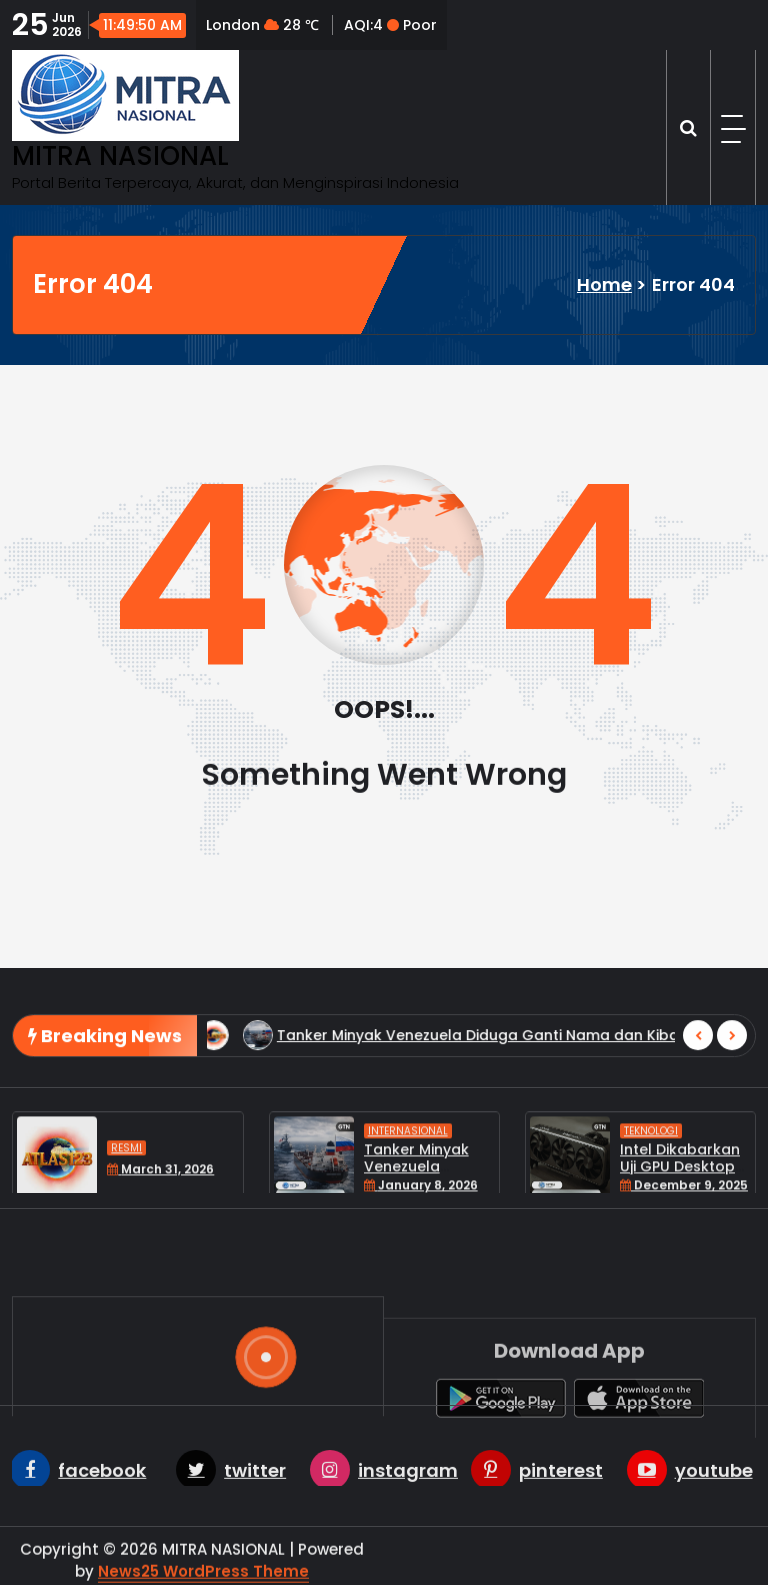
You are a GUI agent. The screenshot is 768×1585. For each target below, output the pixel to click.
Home (604, 284)
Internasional (408, 1186)
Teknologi (651, 1186)
